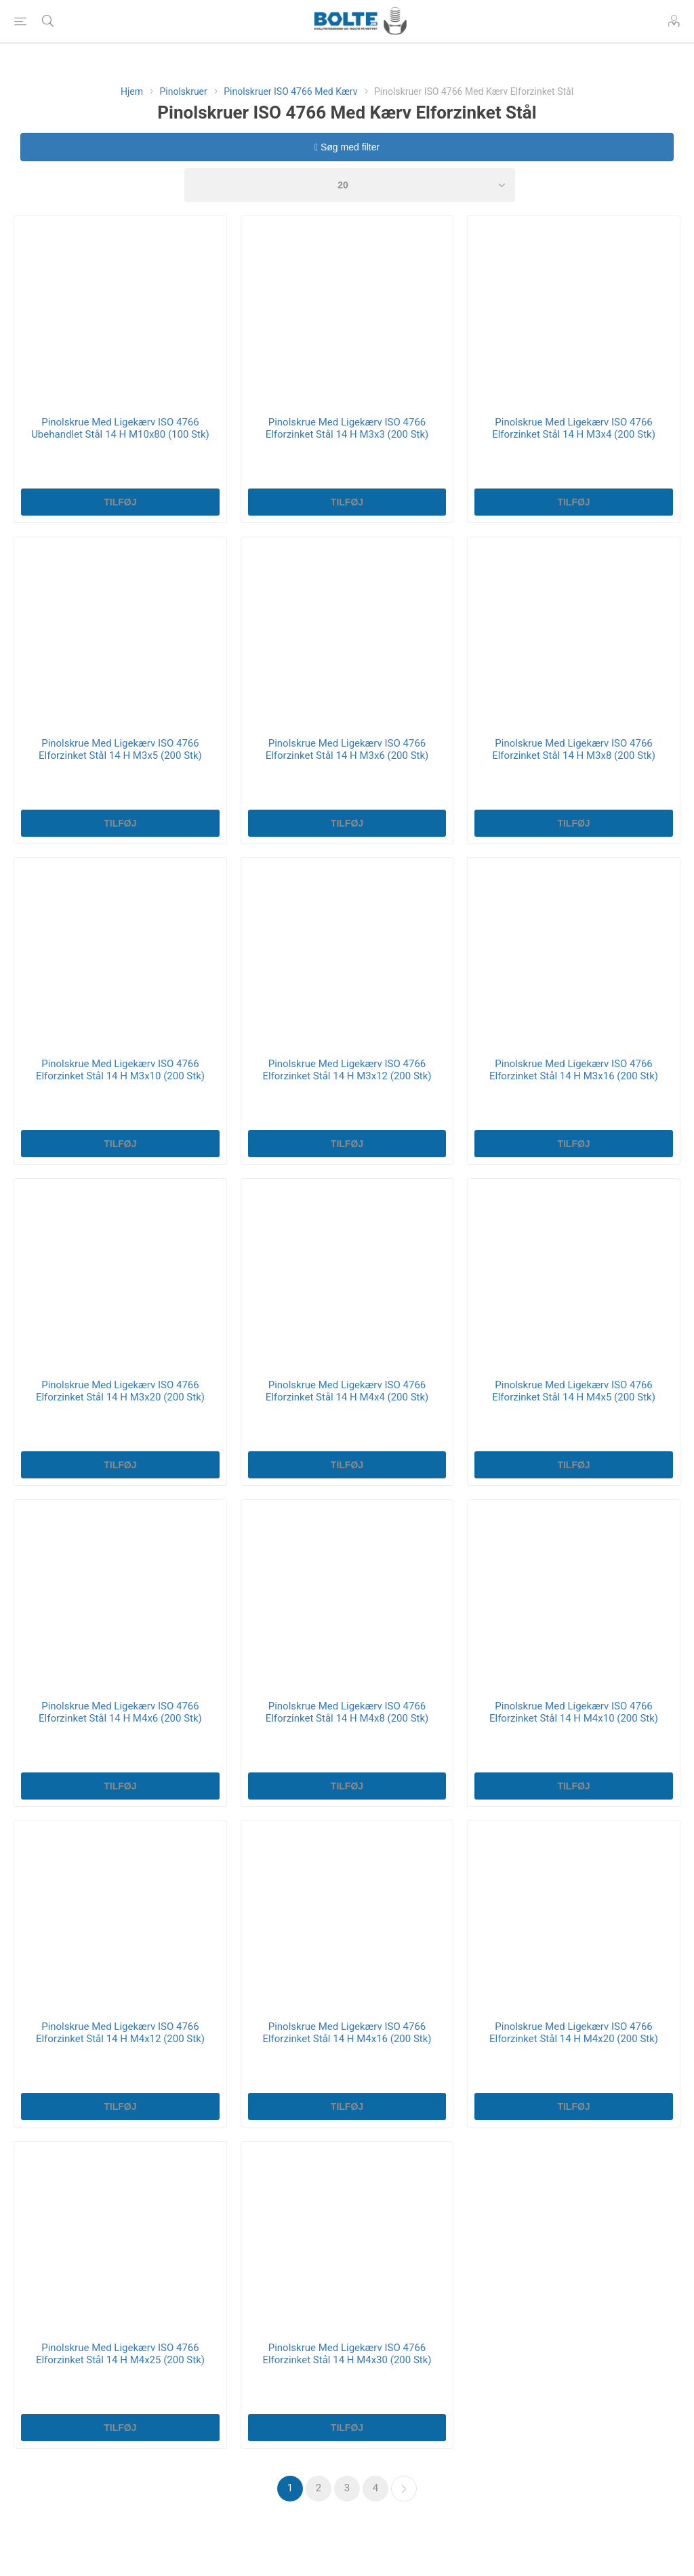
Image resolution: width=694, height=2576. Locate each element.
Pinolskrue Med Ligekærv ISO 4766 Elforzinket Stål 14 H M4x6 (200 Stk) (120, 1712)
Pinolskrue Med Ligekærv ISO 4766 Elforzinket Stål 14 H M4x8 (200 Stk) (347, 1712)
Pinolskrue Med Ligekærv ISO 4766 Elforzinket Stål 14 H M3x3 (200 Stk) (347, 428)
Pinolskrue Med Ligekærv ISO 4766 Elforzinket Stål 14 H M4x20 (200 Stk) (573, 2032)
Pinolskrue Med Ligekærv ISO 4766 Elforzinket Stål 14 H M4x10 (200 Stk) (573, 1712)
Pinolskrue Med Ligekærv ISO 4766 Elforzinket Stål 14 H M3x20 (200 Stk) (120, 1391)
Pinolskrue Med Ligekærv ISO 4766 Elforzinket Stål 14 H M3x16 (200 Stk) (573, 1070)
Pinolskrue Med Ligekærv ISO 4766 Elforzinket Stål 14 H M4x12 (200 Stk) (120, 2032)
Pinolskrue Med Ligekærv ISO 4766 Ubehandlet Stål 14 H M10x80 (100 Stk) (120, 428)
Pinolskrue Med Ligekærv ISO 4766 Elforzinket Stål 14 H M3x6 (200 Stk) (347, 749)
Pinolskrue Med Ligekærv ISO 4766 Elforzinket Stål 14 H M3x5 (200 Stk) (120, 749)
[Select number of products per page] (349, 185)
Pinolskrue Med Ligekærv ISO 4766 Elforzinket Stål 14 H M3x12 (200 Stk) (346, 1070)
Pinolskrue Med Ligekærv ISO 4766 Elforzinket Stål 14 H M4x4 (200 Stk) (347, 1391)
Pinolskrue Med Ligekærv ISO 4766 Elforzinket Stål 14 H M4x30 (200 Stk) (346, 2354)
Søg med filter (347, 147)
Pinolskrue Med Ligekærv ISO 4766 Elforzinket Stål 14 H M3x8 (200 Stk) (573, 749)
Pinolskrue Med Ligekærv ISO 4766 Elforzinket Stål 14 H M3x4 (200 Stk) (573, 428)
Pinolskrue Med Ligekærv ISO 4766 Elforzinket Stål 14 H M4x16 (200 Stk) (346, 2032)
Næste (404, 2488)
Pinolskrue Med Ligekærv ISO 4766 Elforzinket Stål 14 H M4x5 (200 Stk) (573, 1391)
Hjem (132, 91)
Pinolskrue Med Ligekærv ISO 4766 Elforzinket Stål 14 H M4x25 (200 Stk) (120, 2354)
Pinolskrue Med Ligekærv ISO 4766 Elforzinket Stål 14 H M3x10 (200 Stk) (120, 1070)
